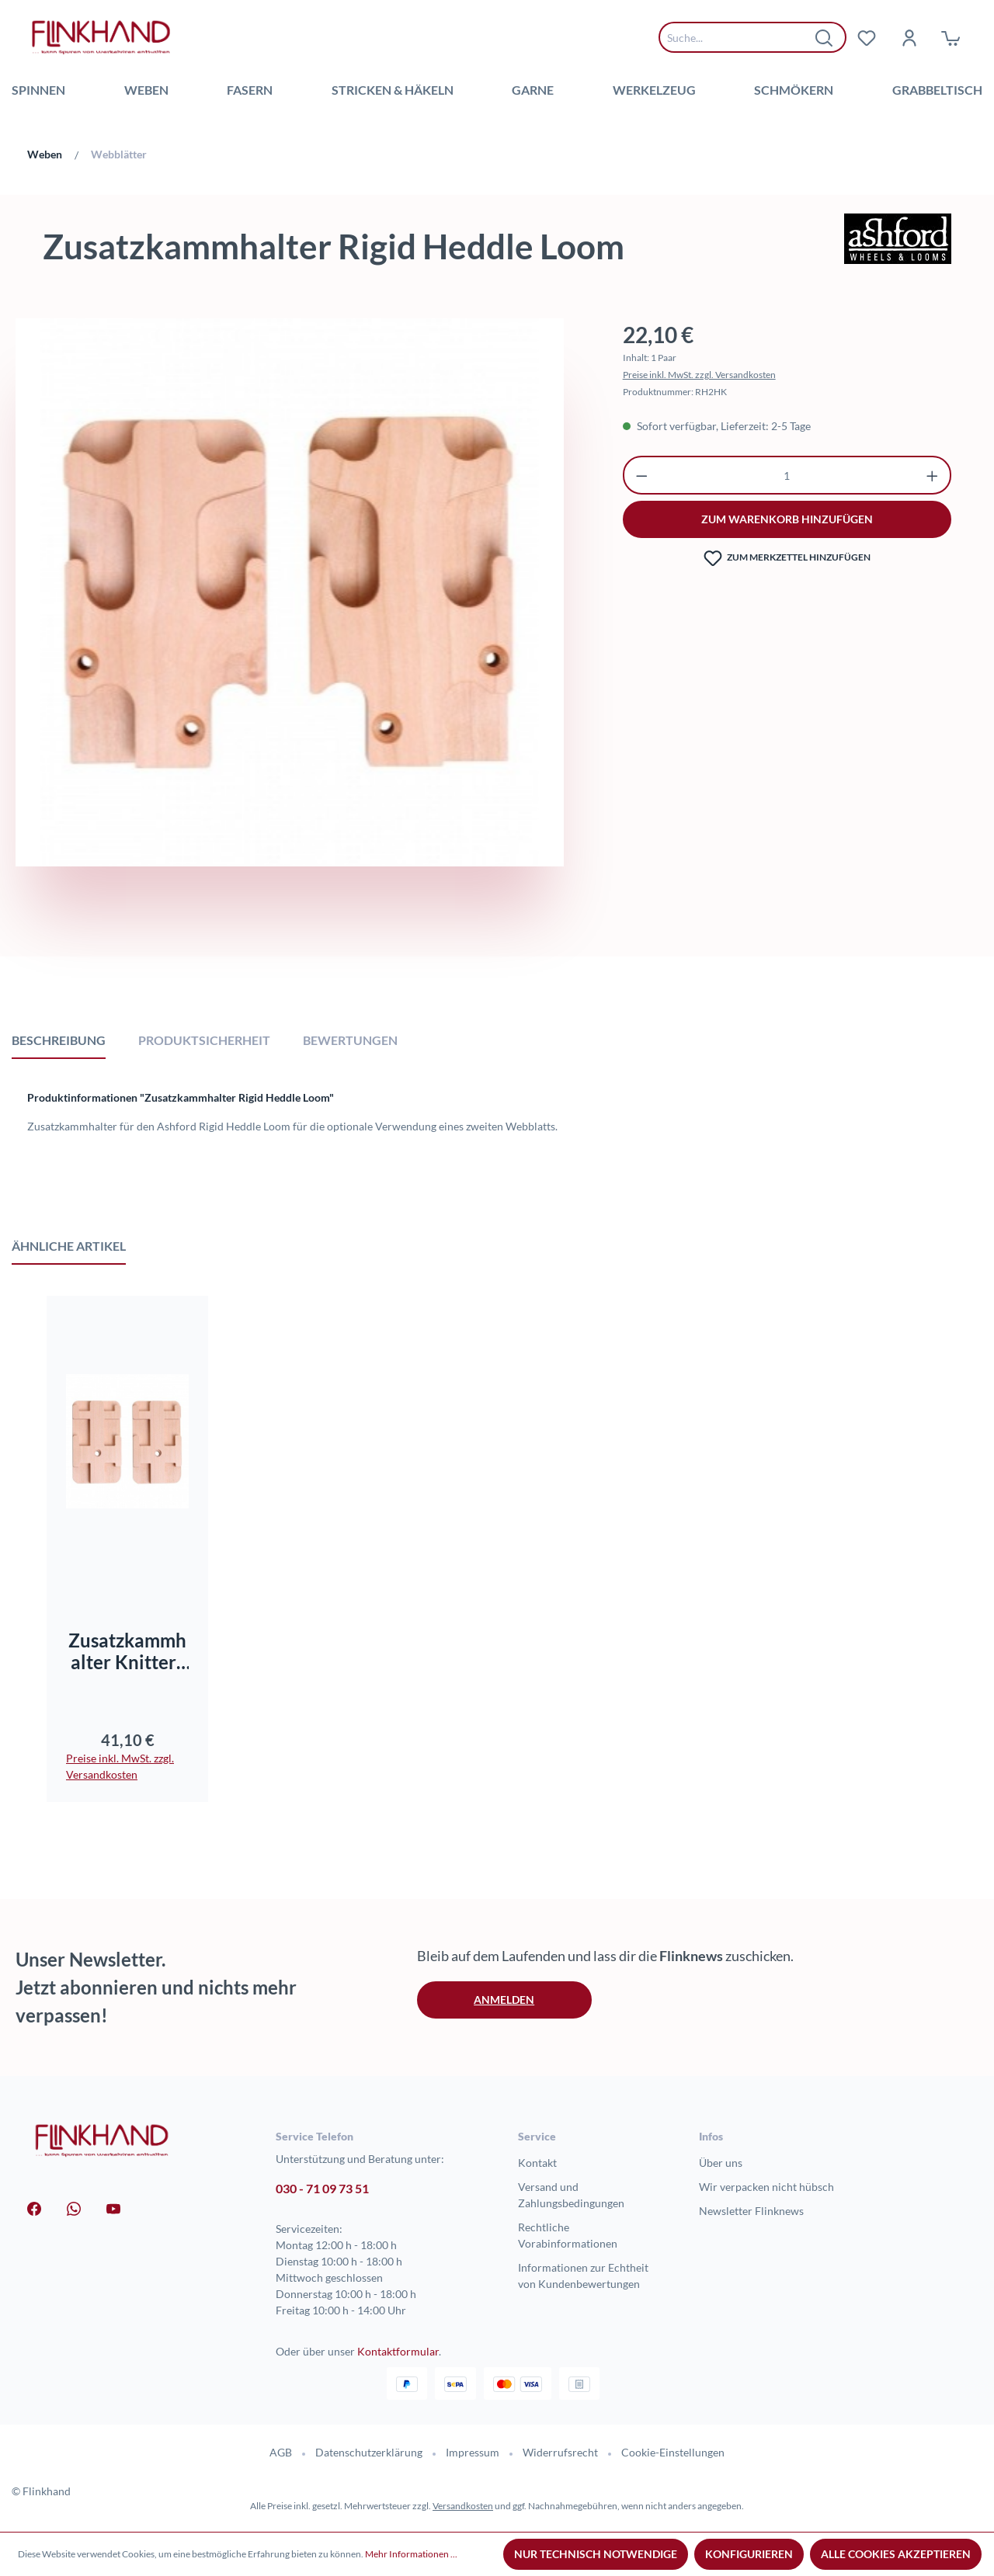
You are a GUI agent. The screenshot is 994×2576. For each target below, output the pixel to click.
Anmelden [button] (504, 1999)
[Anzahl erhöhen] (932, 475)
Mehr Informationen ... (411, 2554)
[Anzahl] (786, 475)
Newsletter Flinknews (751, 2210)
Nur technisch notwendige (595, 2553)
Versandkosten (463, 2506)
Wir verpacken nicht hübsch (766, 2186)
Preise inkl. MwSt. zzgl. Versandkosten (699, 374)
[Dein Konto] (908, 37)
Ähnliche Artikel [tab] (69, 1245)
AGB (280, 2452)
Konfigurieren (749, 2553)
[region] (290, 631)
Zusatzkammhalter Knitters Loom (127, 1651)
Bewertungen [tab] (350, 1040)
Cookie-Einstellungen (673, 2452)
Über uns (720, 2162)
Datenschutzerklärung (368, 2452)
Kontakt (537, 2162)
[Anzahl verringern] (641, 475)
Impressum (472, 2452)
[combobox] (741, 37)
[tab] (59, 1039)
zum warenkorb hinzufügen (787, 519)
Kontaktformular (398, 2351)
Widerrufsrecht (560, 2452)
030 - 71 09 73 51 (322, 2188)
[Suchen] (824, 37)
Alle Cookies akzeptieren (896, 2553)
